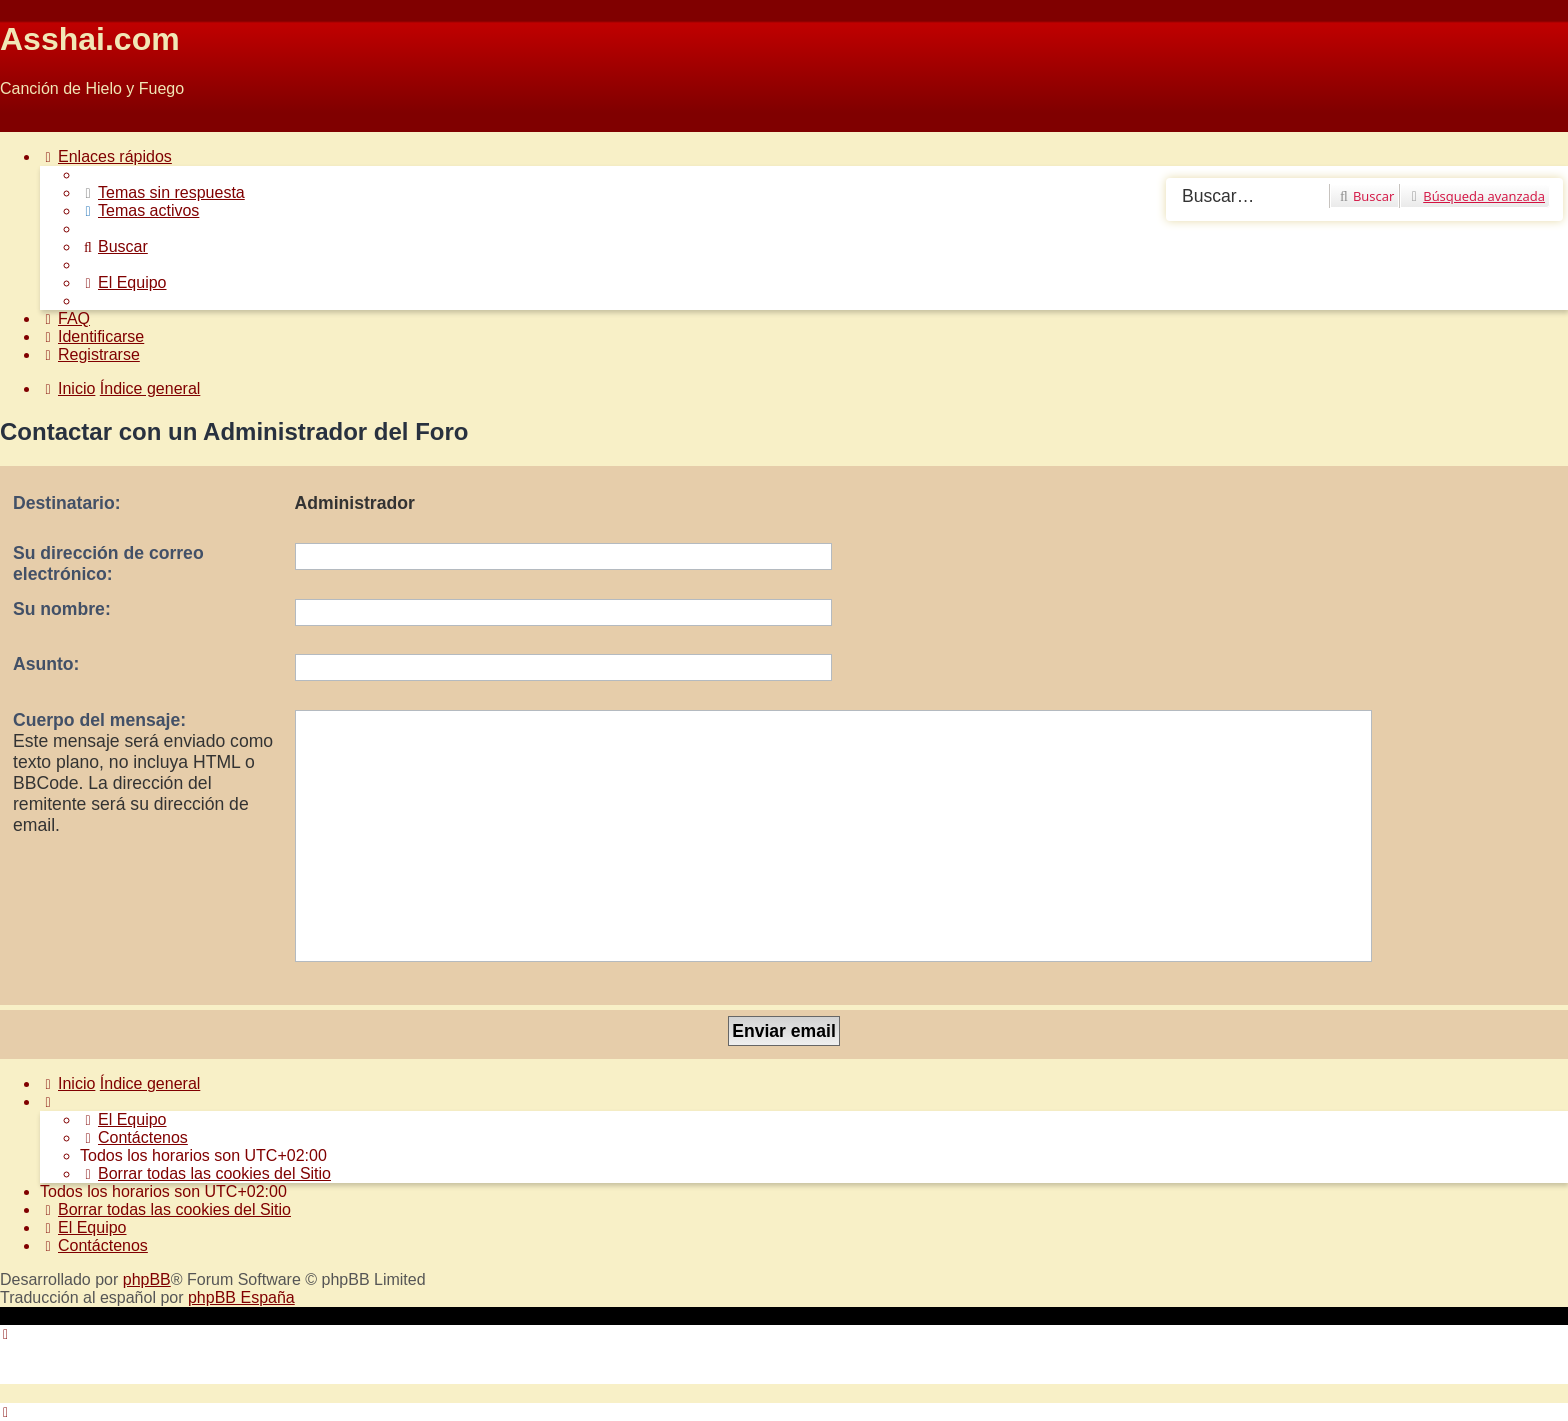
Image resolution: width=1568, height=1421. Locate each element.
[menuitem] (162, 192)
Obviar (23, 122)
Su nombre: (62, 609)
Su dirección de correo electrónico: (108, 563)
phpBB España (241, 1297)
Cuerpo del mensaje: (99, 720)
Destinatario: (67, 503)
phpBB (147, 1279)
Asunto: (46, 664)
